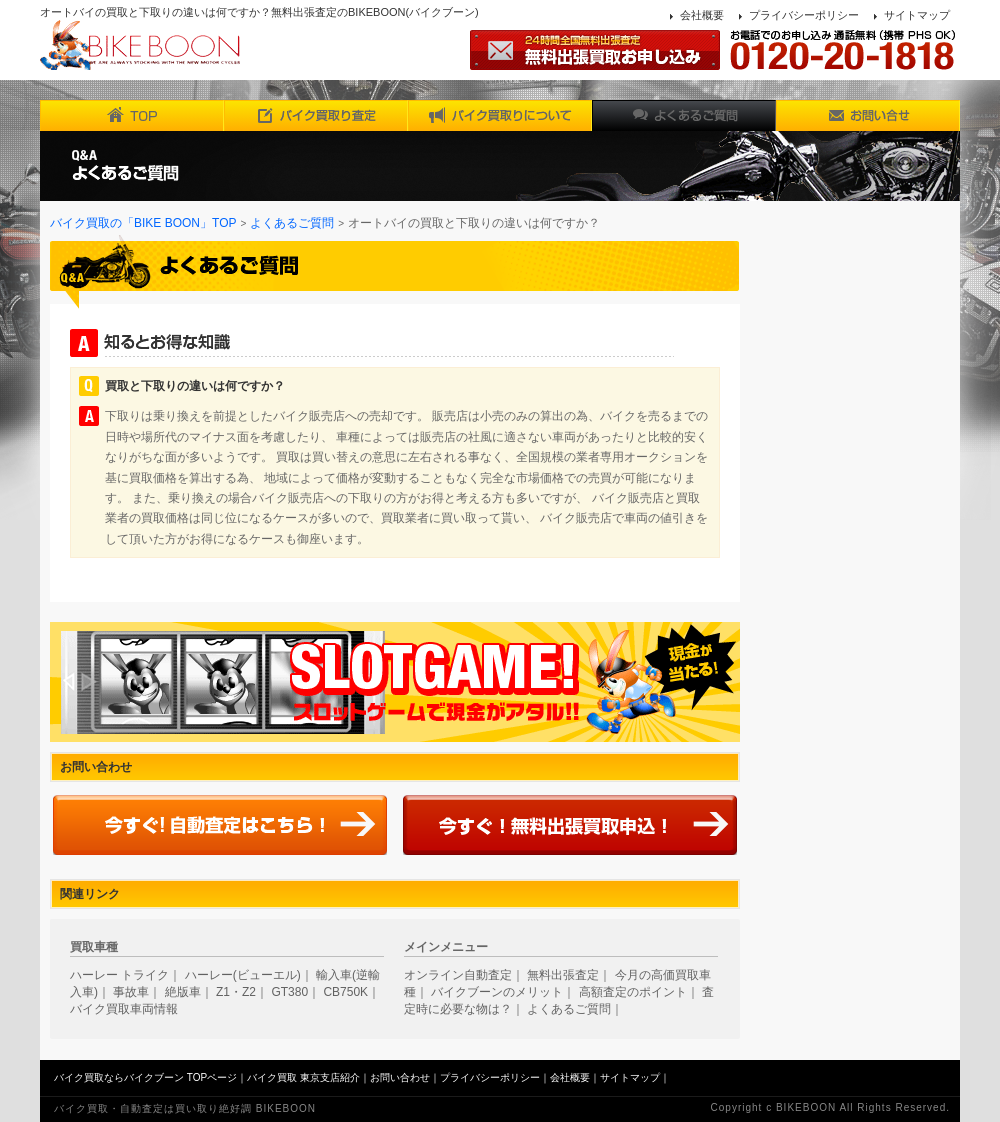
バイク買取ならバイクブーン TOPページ (145, 1077)
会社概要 (702, 15)
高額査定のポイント (633, 992)
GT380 (289, 992)
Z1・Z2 (236, 992)
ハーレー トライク (119, 975)
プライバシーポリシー (804, 15)
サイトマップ (917, 15)
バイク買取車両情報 (124, 1009)
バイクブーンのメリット (497, 992)
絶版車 (183, 992)
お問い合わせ (400, 1077)
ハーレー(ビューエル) (243, 975)
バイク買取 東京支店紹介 (303, 1077)
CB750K (345, 992)
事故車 (131, 992)
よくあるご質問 (292, 223)
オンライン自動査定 (458, 975)
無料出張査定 (563, 975)
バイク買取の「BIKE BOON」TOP (143, 223)
